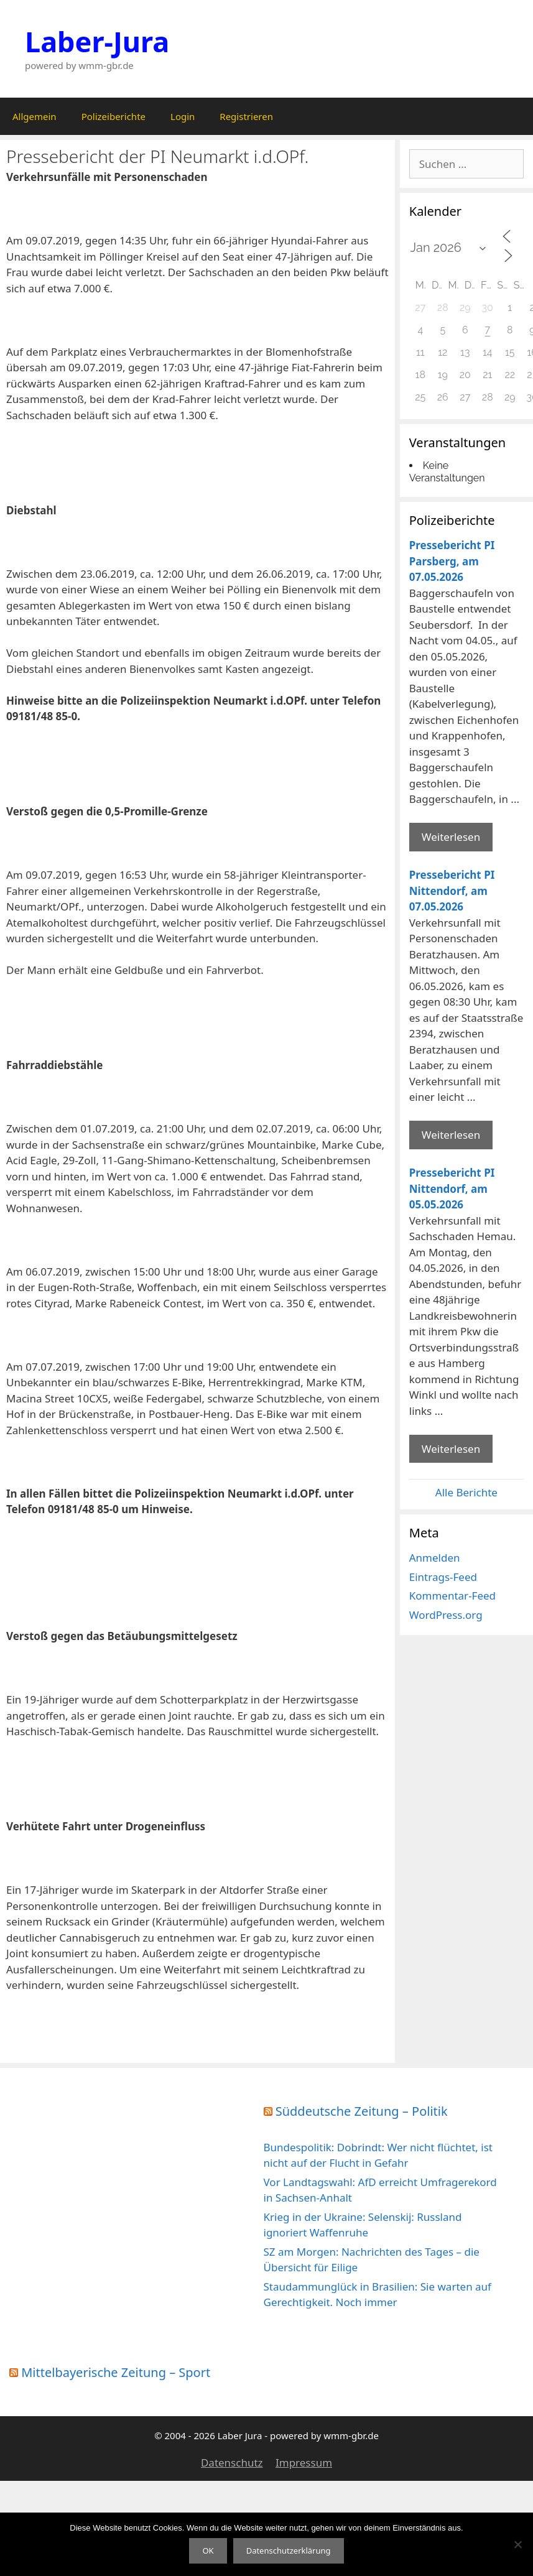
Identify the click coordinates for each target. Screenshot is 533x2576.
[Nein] (517, 2544)
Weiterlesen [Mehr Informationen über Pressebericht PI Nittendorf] (451, 1135)
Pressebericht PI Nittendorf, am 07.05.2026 (452, 891)
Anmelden (434, 1557)
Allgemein (34, 116)
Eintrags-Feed (443, 1577)
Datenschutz (232, 2462)
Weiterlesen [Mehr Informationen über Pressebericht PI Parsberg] (451, 837)
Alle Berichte (466, 1492)
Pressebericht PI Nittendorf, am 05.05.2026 (452, 1188)
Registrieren (246, 116)
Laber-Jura (97, 41)
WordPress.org (446, 1615)
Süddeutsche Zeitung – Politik (362, 2111)
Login (182, 116)
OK (207, 2550)
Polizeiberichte (113, 116)
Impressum (304, 2462)
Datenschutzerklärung (288, 2550)
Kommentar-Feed (452, 1595)
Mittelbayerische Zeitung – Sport (115, 2372)
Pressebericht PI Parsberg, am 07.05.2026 (452, 561)
